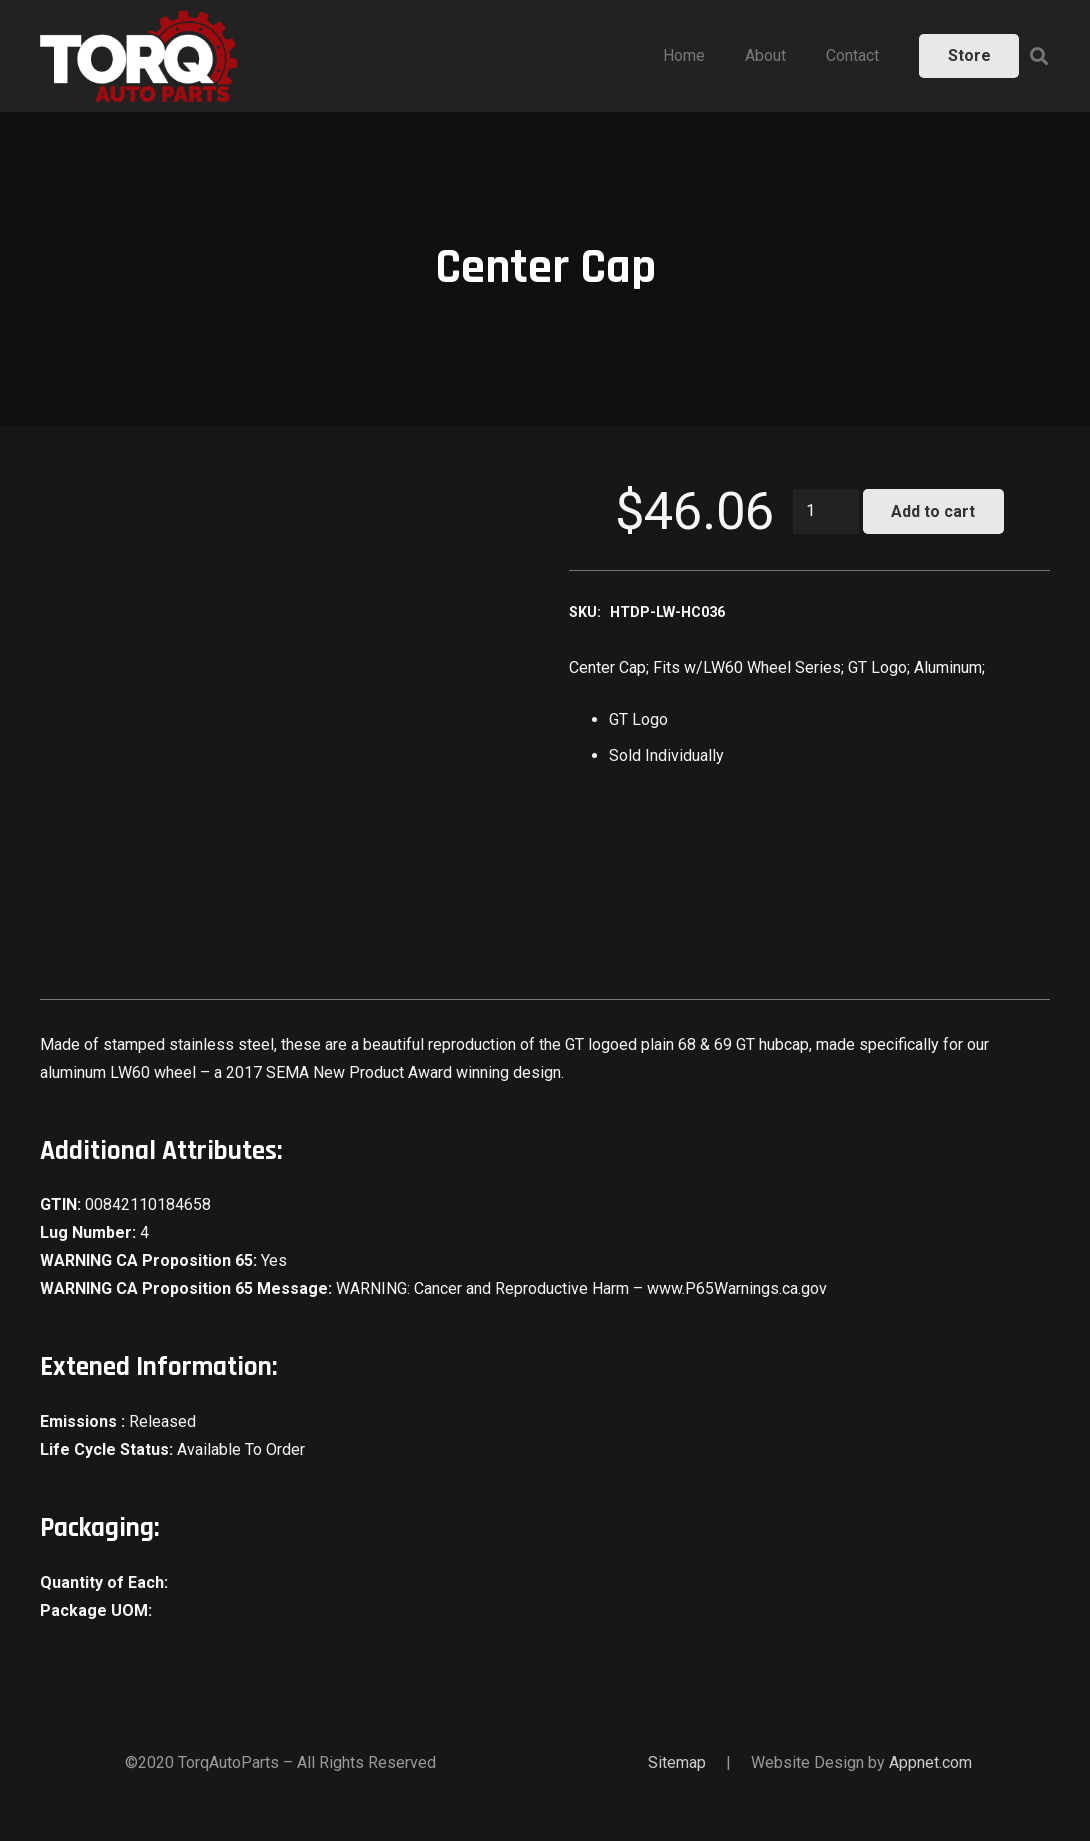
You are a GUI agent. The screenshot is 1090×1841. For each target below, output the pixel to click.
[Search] (1039, 56)
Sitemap (677, 1762)
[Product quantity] (826, 511)
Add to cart (933, 511)
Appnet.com (930, 1762)
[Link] (139, 56)
